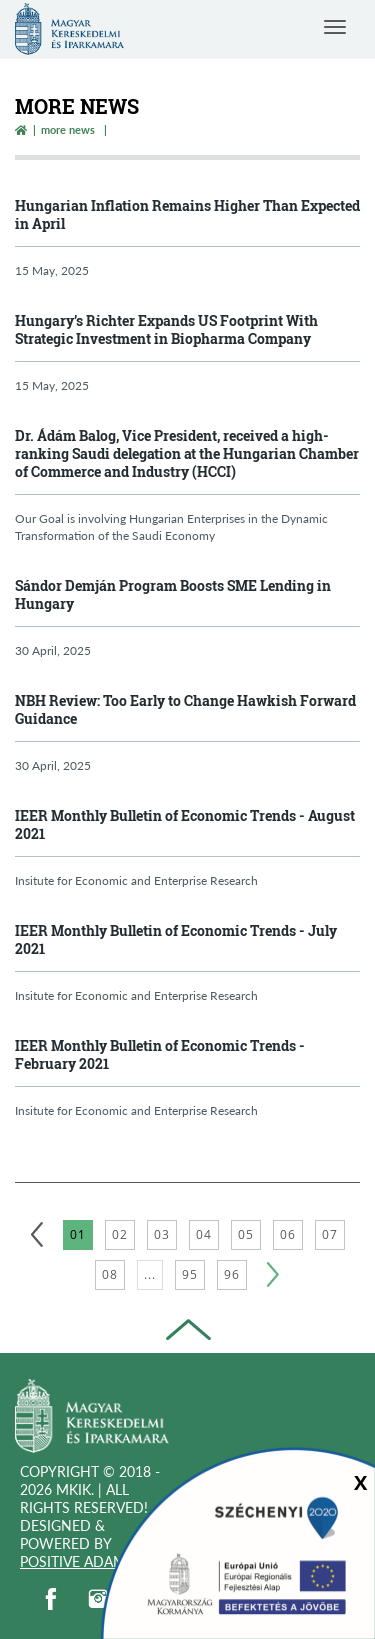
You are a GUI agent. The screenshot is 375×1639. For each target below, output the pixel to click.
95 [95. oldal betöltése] (190, 1274)
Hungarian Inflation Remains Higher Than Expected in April (187, 214)
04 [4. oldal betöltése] (204, 1234)
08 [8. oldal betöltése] (110, 1274)
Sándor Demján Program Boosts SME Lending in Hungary (173, 594)
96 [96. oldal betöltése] (232, 1274)
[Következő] (273, 1275)
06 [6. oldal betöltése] (288, 1234)
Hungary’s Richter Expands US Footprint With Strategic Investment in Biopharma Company (166, 329)
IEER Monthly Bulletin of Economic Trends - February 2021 (160, 1054)
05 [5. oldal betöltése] (246, 1234)
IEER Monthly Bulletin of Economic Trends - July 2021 (176, 939)
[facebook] (51, 1599)
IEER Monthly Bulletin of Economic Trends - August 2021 (185, 824)
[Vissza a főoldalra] (21, 129)
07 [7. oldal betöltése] (330, 1234)
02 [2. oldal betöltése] (120, 1234)
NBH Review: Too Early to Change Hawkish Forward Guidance (185, 709)
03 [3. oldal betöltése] (162, 1234)
